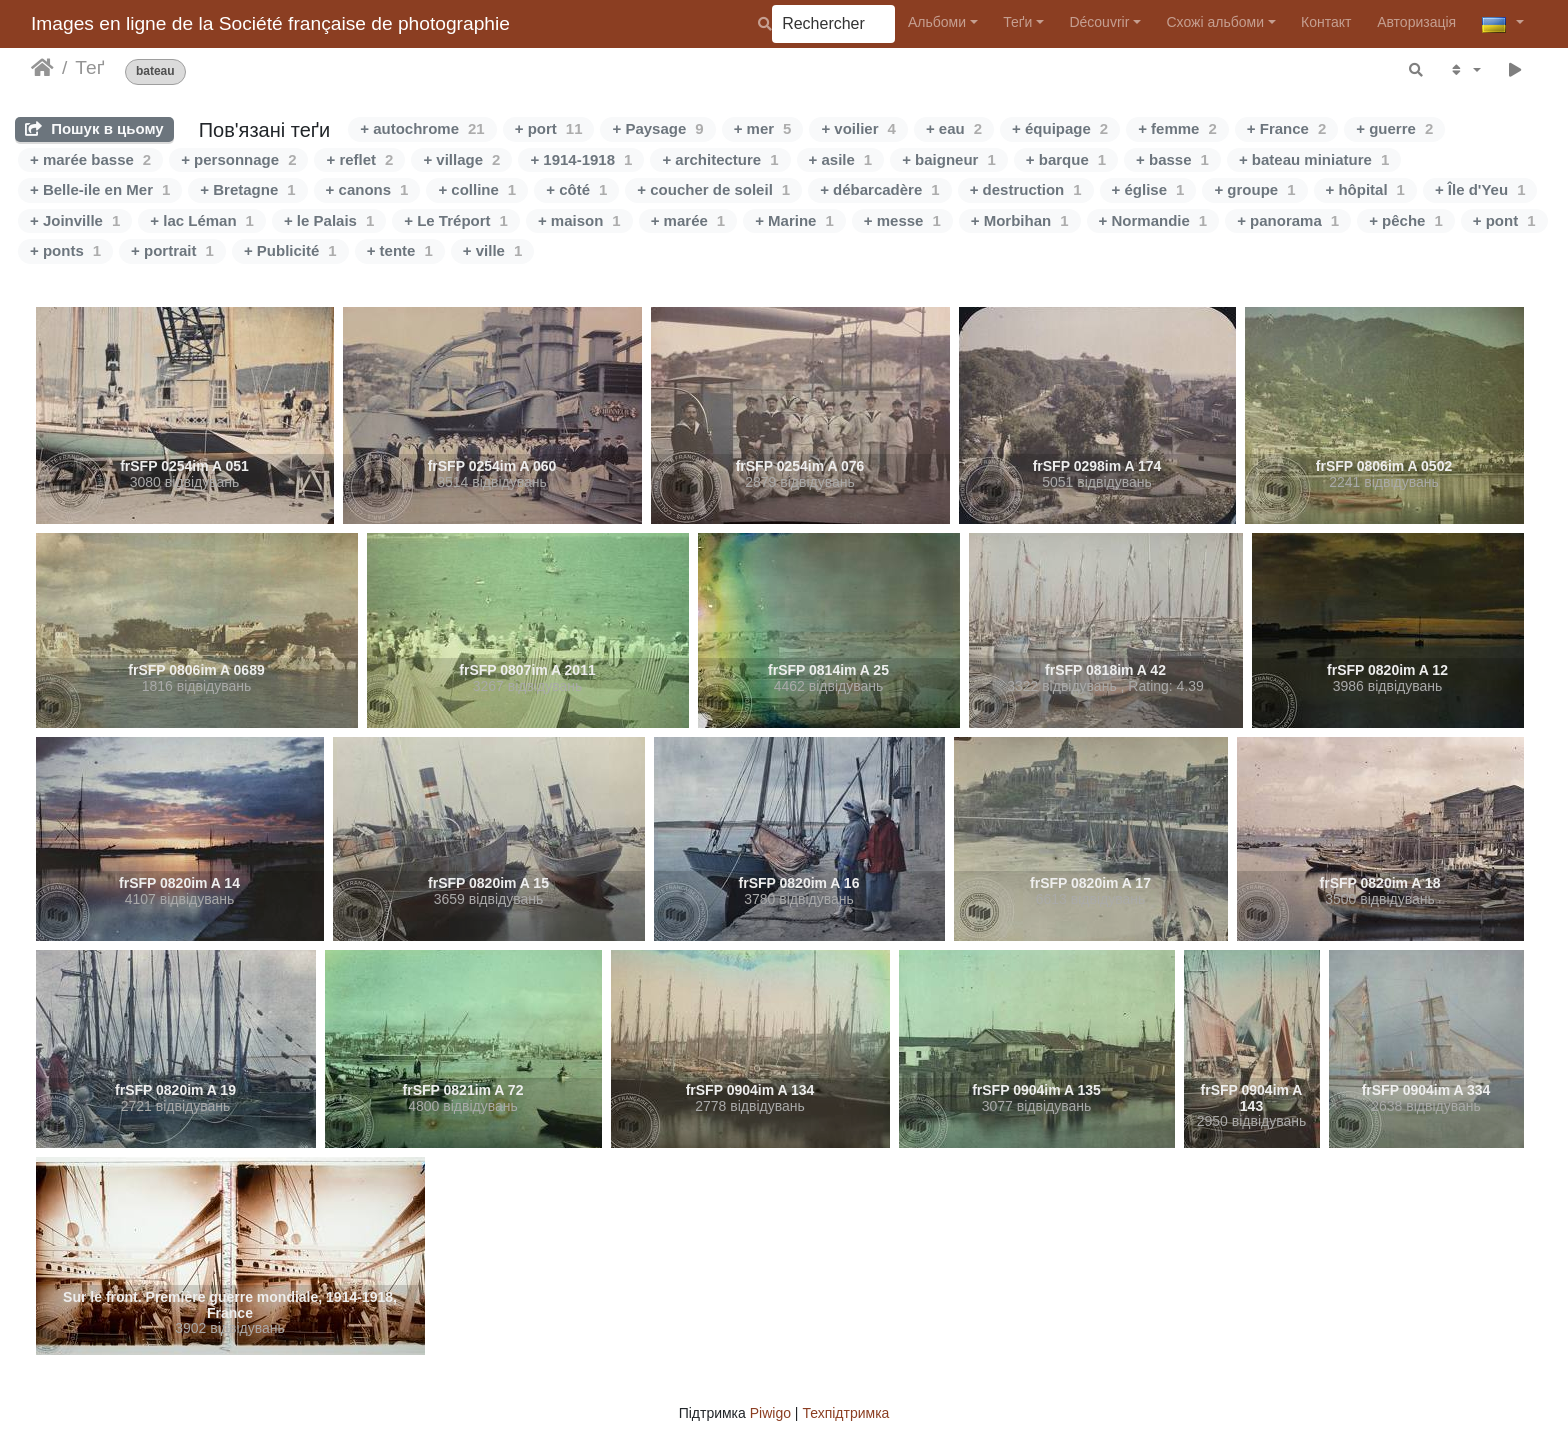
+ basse (1172, 159)
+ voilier (858, 128)
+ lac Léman (202, 220)
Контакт (1326, 22)
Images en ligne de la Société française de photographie (270, 23)
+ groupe (1254, 189)
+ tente (400, 250)
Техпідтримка (845, 1413)
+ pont (1504, 220)
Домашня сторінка (42, 68)
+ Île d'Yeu (1480, 189)
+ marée (688, 220)
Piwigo (770, 1413)
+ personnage (238, 159)
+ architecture (720, 159)
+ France (1286, 128)
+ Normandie (1153, 220)
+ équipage (1060, 128)
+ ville (492, 250)
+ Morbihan (1020, 220)
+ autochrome (422, 128)
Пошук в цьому (94, 128)
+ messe (902, 220)
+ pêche (1406, 220)
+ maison (579, 220)
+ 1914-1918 (581, 159)
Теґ (89, 67)
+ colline (477, 189)
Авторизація (1416, 22)
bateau (155, 71)
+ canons (367, 189)
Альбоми (937, 22)
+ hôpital (1365, 189)
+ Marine (794, 220)
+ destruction (1026, 189)
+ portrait (172, 250)
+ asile (841, 159)
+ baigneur (949, 159)
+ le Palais (329, 220)
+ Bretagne (247, 189)
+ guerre (1394, 128)
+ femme (1177, 128)
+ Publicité (290, 250)
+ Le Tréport (456, 220)
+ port (549, 128)
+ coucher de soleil (713, 189)
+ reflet (359, 159)
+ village (461, 159)
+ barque (1066, 159)
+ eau (954, 128)
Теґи (1017, 22)
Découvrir (1099, 22)
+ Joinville (75, 220)
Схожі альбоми (1215, 22)
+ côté (576, 189)
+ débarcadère (880, 189)
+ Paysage (657, 128)
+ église (1148, 189)
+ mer (763, 128)
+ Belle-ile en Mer (100, 189)
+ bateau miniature (1314, 159)
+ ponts (65, 250)
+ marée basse (90, 159)
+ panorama (1288, 220)
